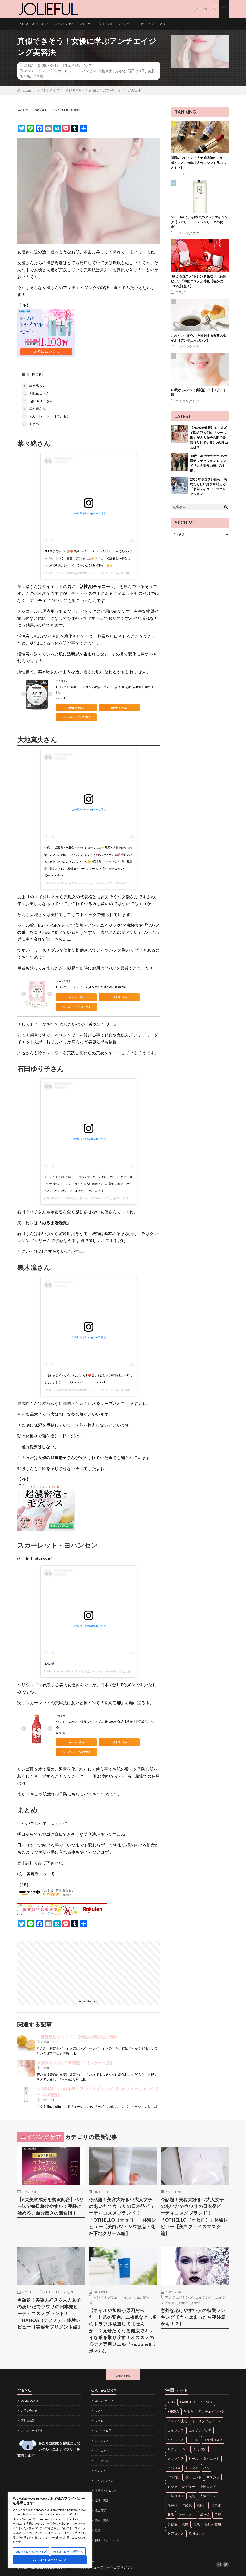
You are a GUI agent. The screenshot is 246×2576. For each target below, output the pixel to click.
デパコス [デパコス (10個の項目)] (173, 2468)
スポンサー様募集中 (33, 2430)
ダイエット (125, 23)
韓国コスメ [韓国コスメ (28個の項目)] (197, 2533)
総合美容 (100, 2510)
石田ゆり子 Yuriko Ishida (58, 1198)
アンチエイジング (38, 70)
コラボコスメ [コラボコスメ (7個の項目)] (213, 2440)
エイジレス (204, 2297)
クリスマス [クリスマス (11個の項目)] (175, 2440)
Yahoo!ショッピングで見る (73, 717)
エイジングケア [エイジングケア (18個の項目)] (200, 2430)
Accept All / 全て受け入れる (50, 2560)
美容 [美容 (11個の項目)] (217, 2515)
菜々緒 (25, 75)
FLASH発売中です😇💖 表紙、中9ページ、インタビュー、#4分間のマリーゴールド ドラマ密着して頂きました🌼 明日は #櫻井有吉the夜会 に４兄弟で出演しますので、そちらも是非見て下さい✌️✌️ (88, 558)
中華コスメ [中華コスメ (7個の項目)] (175, 2496)
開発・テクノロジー (107, 2540)
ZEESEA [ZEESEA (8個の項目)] (173, 2411)
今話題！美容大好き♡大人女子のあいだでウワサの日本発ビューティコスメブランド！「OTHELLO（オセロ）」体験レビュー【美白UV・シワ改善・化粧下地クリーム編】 (123, 2216)
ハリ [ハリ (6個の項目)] (206, 2468)
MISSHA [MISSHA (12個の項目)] (207, 2402)
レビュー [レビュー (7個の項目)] (188, 2487)
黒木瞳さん (34, 409)
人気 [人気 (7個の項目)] (192, 2496)
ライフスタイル (104, 2480)
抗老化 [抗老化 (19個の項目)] (216, 2505)
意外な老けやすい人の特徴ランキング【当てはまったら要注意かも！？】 (193, 2317)
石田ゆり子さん (37, 401)
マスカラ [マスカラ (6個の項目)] (212, 2477)
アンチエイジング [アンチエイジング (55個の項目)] (211, 2411)
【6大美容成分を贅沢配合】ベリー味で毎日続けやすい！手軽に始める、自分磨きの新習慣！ (50, 2206)
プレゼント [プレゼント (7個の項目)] (193, 2477)
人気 (136, 2297)
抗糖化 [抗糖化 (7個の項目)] (201, 2505)
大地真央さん (35, 393)
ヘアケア (100, 2470)
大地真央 (105, 70)
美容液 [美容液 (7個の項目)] (172, 2524)
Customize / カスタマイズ (31, 2551)
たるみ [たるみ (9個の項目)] (188, 2411)
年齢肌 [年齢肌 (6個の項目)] (187, 2505)
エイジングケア (64, 23)
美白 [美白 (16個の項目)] (185, 2524)
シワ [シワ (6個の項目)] (185, 2449)
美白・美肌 (105, 23)
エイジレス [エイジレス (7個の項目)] (175, 2430)
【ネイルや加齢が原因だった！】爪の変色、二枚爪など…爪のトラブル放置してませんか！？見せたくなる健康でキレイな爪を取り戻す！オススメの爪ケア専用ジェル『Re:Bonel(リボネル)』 (123, 2330)
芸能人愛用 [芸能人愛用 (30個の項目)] (213, 2524)
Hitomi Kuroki (52, 1389)
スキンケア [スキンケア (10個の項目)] (175, 2458)
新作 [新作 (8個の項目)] (170, 2515)
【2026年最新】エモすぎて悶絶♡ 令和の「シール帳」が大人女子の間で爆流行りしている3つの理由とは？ (209, 437)
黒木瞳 (38, 75)
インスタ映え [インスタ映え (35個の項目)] (177, 2421)
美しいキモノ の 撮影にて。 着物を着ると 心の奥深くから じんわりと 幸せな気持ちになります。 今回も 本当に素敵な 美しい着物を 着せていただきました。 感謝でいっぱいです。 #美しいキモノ (88, 1183)
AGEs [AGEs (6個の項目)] (171, 2402)
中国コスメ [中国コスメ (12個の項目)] (208, 2487)
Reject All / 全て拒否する (68, 2551)
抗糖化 (182, 2302)
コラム (99, 2420)
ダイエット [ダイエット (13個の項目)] (211, 2458)
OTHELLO (52, 2292)
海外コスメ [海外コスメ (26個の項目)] (187, 2515)
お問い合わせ (29, 2410)
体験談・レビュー (106, 2490)
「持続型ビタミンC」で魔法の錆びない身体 (77, 2036)
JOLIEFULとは (26, 23)
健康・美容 (102, 2500)
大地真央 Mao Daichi (56, 883)
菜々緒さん (34, 386)
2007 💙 (49, 1663)
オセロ (68, 2292)
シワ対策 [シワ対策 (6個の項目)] (199, 2449)
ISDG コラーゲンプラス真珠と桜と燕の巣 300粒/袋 (91, 987)
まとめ (30, 424)
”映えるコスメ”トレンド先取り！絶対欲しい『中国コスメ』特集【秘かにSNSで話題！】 (198, 281)
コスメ (45, 23)
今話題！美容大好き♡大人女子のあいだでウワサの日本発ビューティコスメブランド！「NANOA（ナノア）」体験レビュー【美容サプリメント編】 (50, 2313)
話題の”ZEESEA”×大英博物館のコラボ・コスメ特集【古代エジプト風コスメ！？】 (198, 163)
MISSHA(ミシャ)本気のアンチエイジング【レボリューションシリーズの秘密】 (199, 222)
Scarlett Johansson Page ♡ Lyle (63, 1671)
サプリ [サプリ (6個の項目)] (172, 2449)
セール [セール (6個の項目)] (193, 2458)
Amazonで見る (73, 707)
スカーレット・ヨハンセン (75, 70)
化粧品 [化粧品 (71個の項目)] (172, 2505)
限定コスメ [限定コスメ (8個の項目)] (175, 2533)
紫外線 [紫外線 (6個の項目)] (205, 2515)
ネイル (125, 2297)
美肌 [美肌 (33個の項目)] (196, 2524)
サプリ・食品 (103, 2430)
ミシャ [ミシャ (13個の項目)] (172, 2487)
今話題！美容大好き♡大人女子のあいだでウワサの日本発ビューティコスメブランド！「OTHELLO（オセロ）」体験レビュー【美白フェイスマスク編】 (194, 2216)
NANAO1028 (51, 573)
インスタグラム (105, 2297)
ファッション (146, 23)
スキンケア (86, 23)
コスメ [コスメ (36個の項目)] (193, 2440)
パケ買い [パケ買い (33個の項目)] (173, 2477)
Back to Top (123, 2375)
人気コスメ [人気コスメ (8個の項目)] (208, 2496)
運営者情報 (28, 2420)
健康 (146, 2297)
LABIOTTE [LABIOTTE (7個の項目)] (188, 2402)
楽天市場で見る (110, 707)
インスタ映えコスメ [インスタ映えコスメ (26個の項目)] (206, 2421)
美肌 (151, 70)
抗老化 (120, 70)
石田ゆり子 (136, 70)
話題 (162, 23)
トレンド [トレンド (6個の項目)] (191, 2468)
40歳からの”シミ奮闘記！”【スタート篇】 (75, 2062)
